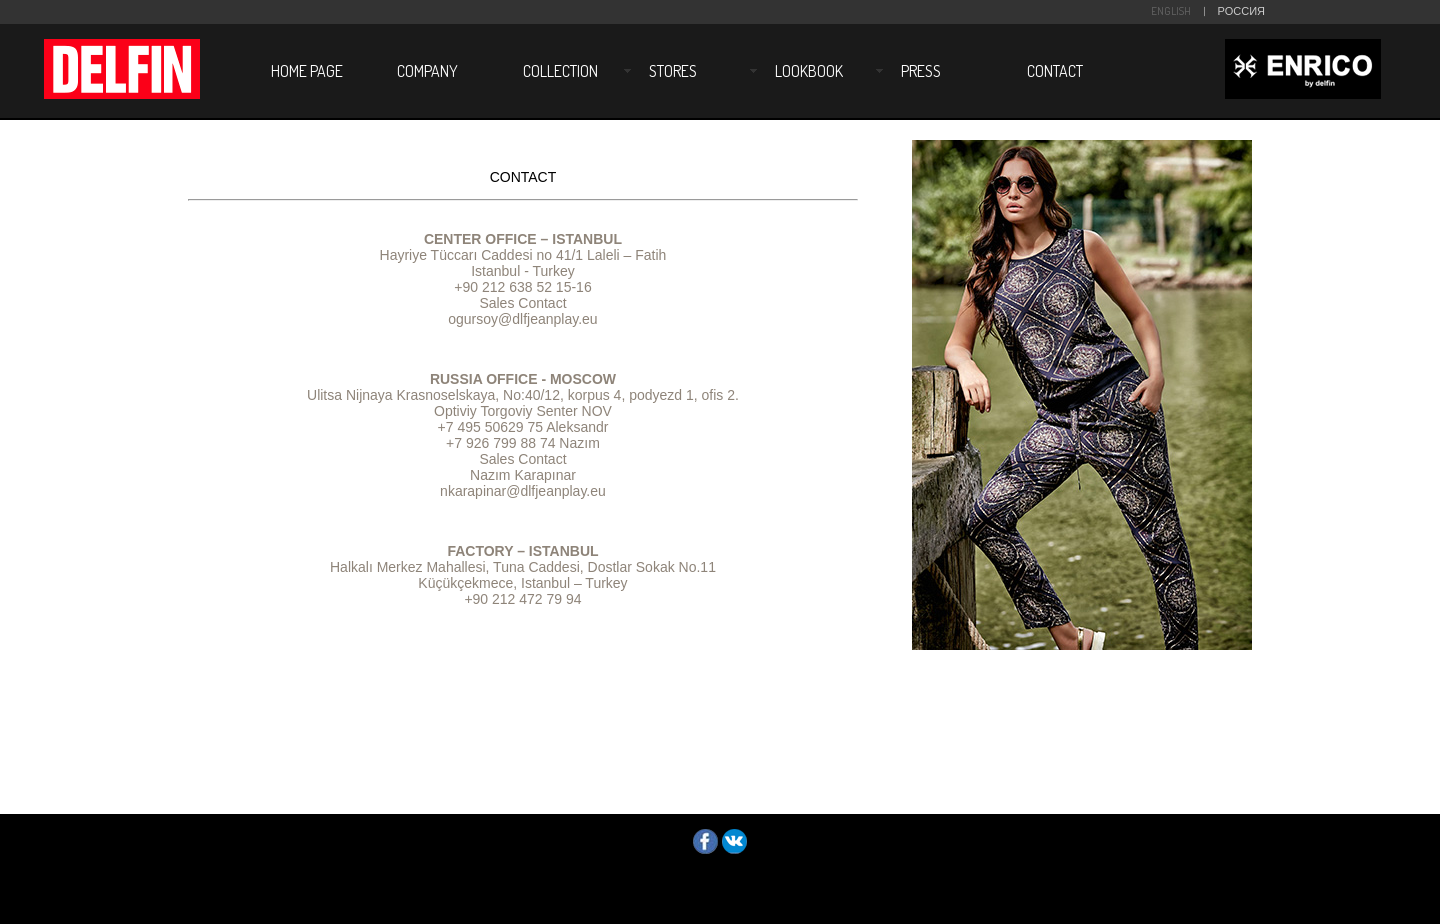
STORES (673, 71)
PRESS (921, 71)
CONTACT (1055, 71)
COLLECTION (560, 71)
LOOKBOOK (809, 71)
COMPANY (427, 71)
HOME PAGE (307, 71)
